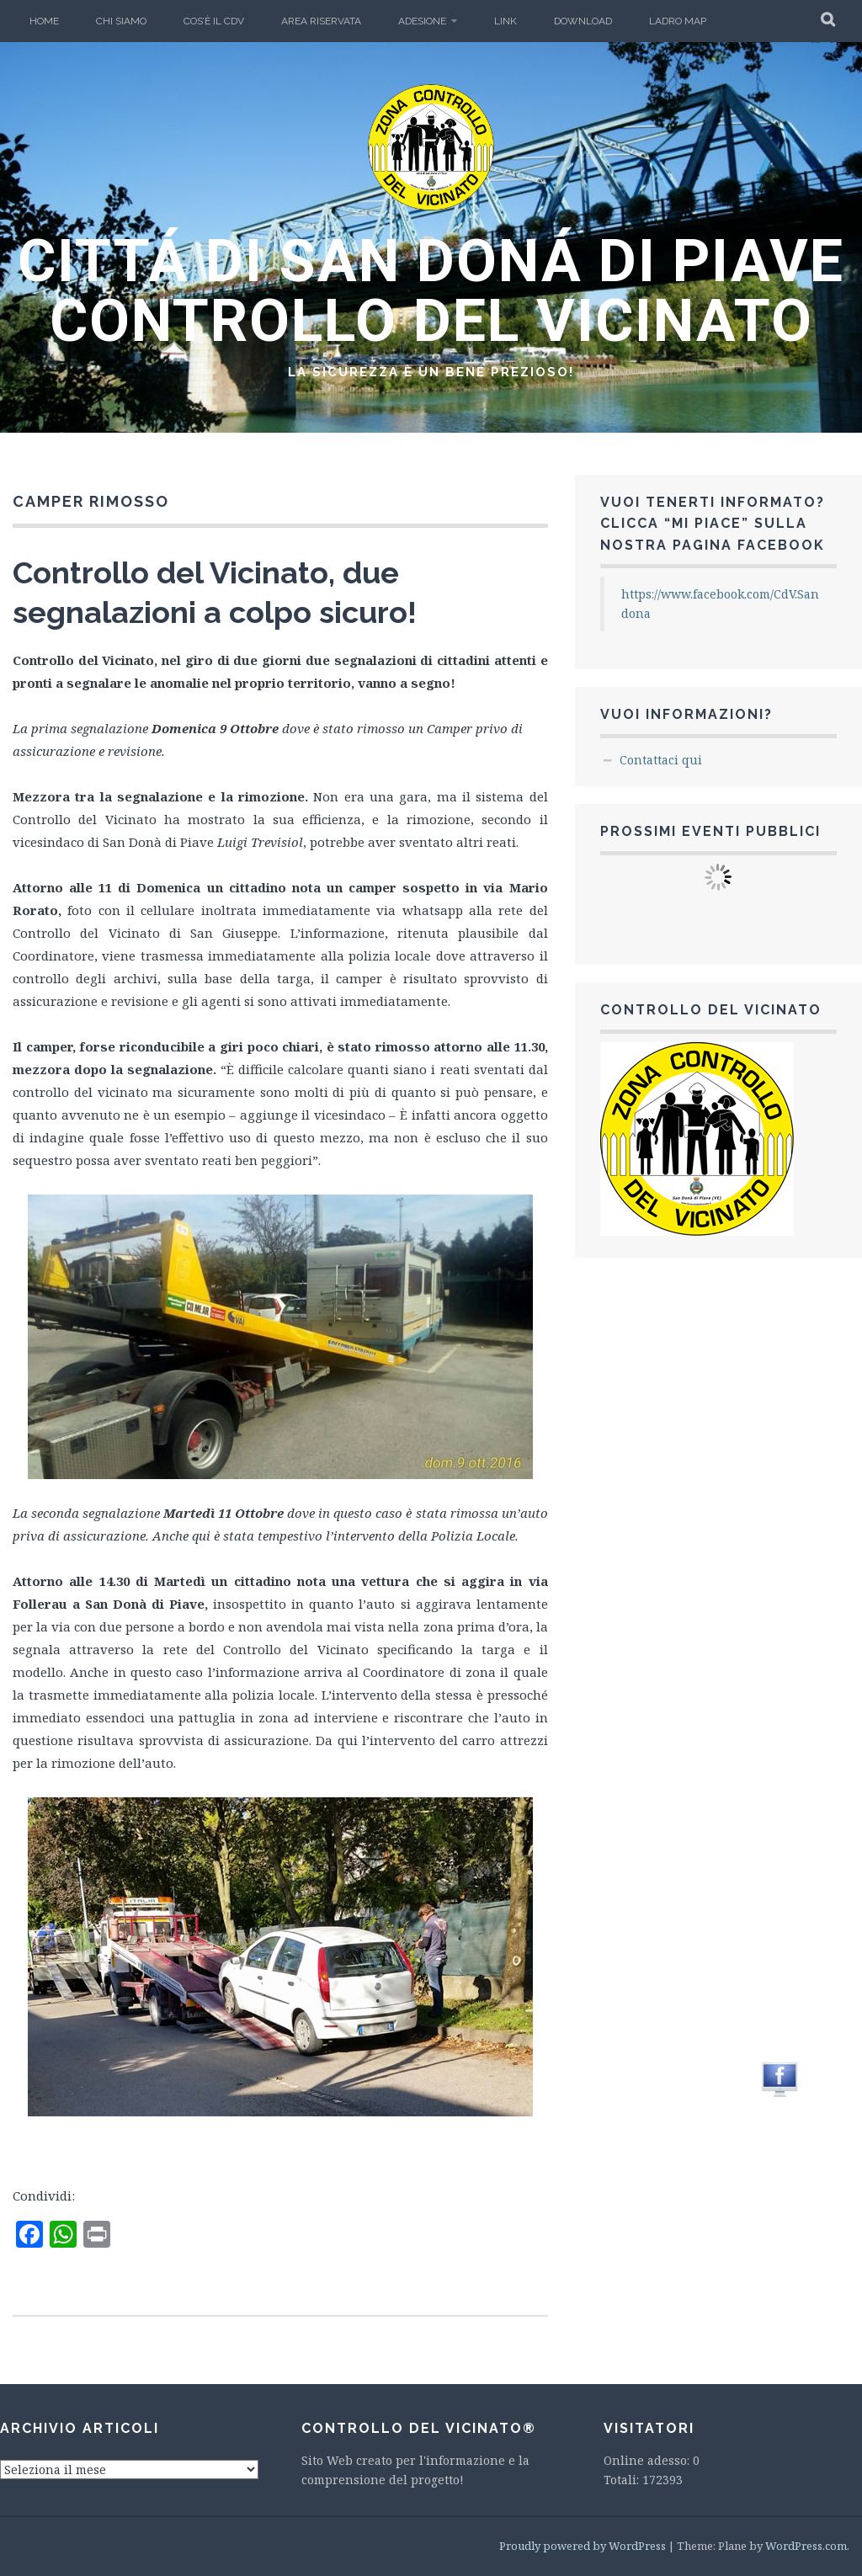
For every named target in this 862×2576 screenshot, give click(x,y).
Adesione (422, 21)
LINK (505, 21)
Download (583, 21)
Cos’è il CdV (214, 21)
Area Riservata (321, 21)
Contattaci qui (661, 760)
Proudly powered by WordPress (582, 2545)
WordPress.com (806, 2545)
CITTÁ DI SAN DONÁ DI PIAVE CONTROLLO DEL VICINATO (431, 290)
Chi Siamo (121, 21)
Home (44, 21)
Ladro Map (677, 21)
